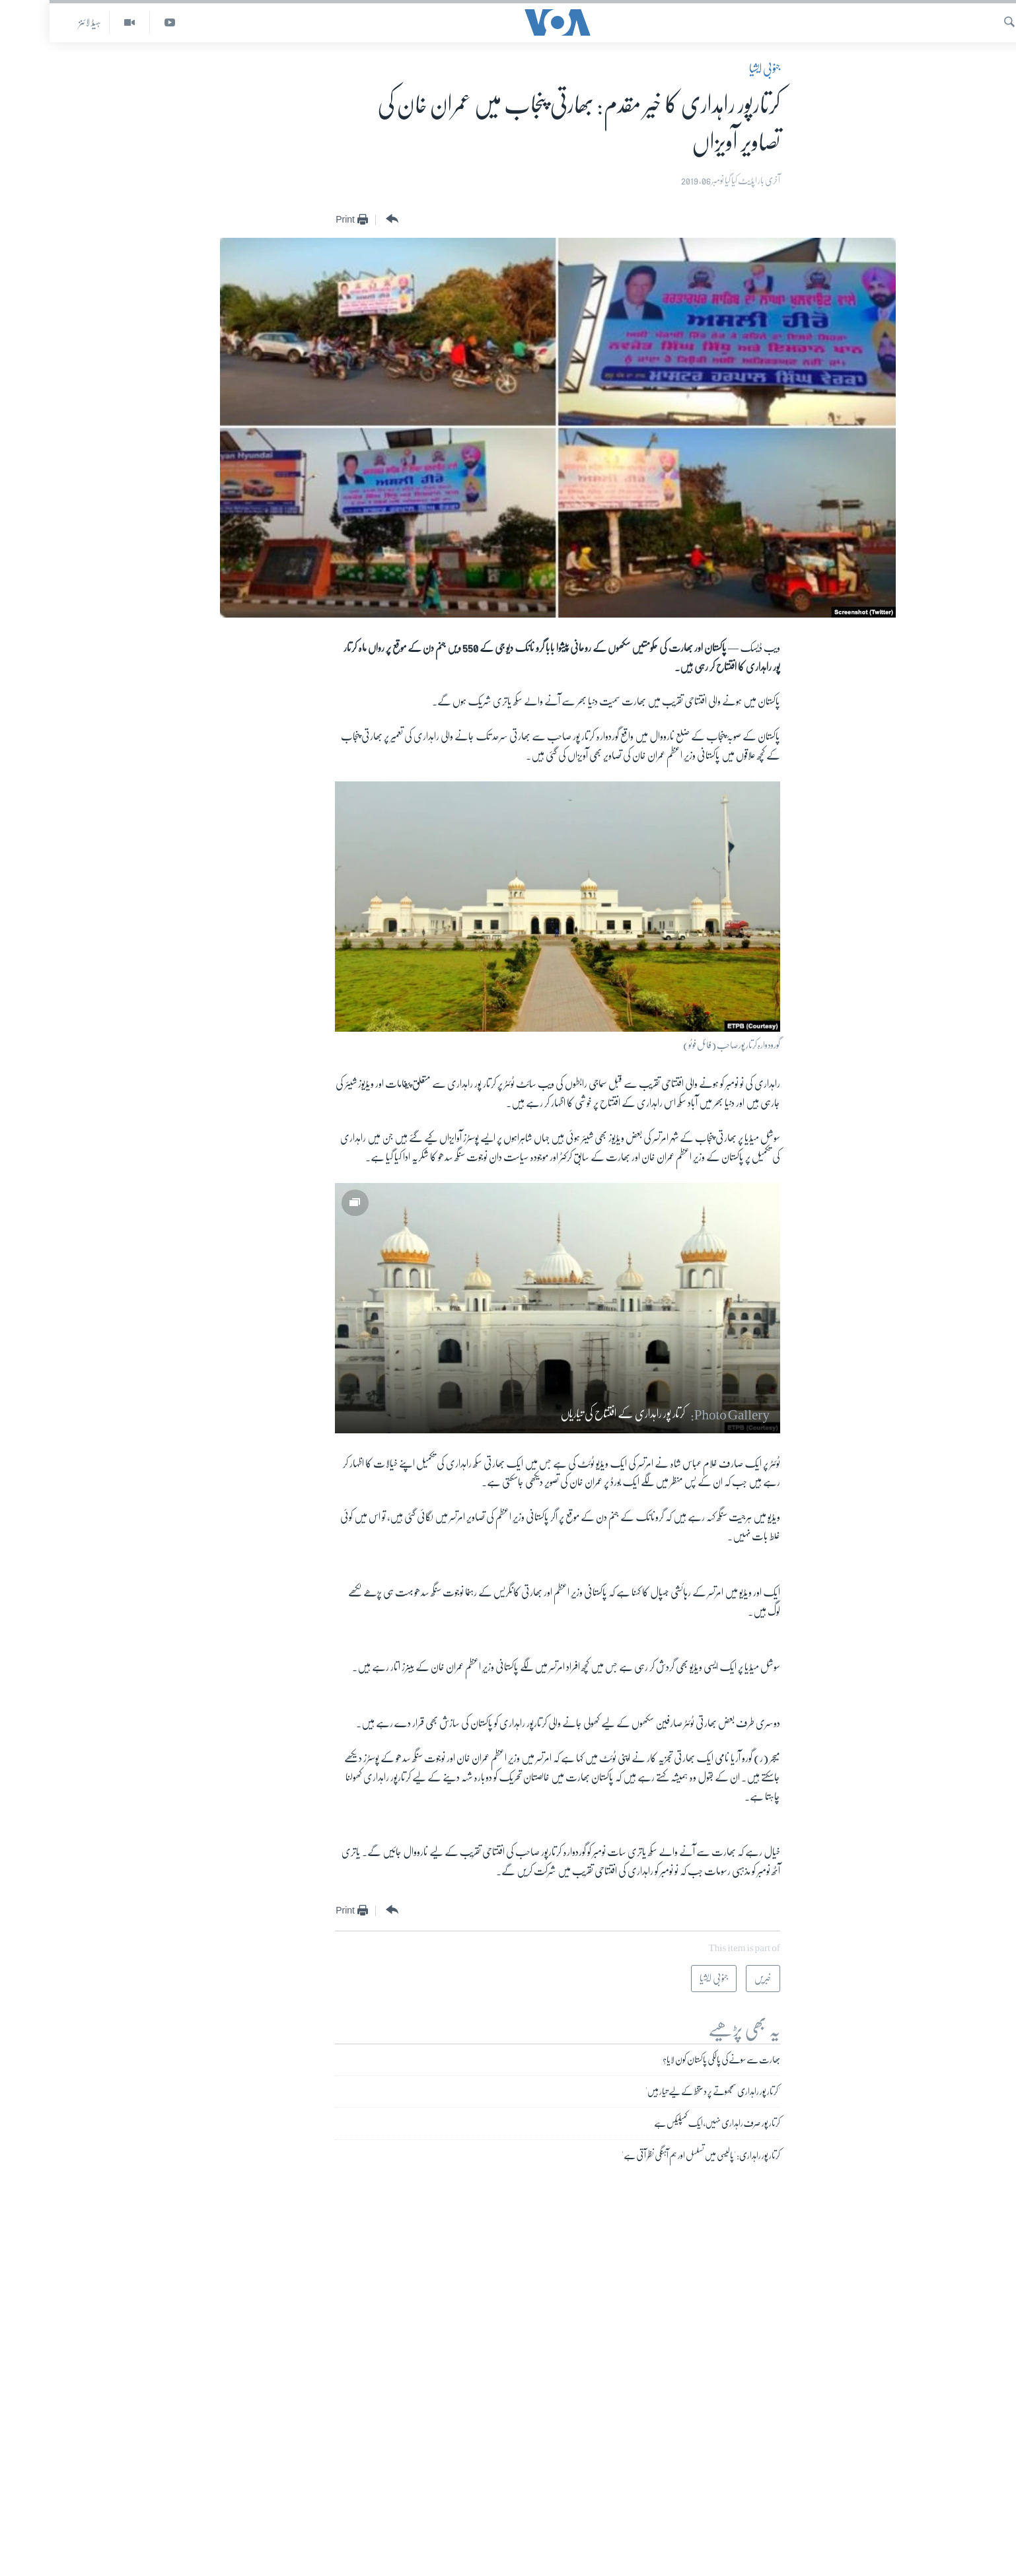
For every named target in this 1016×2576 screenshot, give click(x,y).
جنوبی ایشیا (715, 68)
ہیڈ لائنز (40, 22)
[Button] (341, 219)
